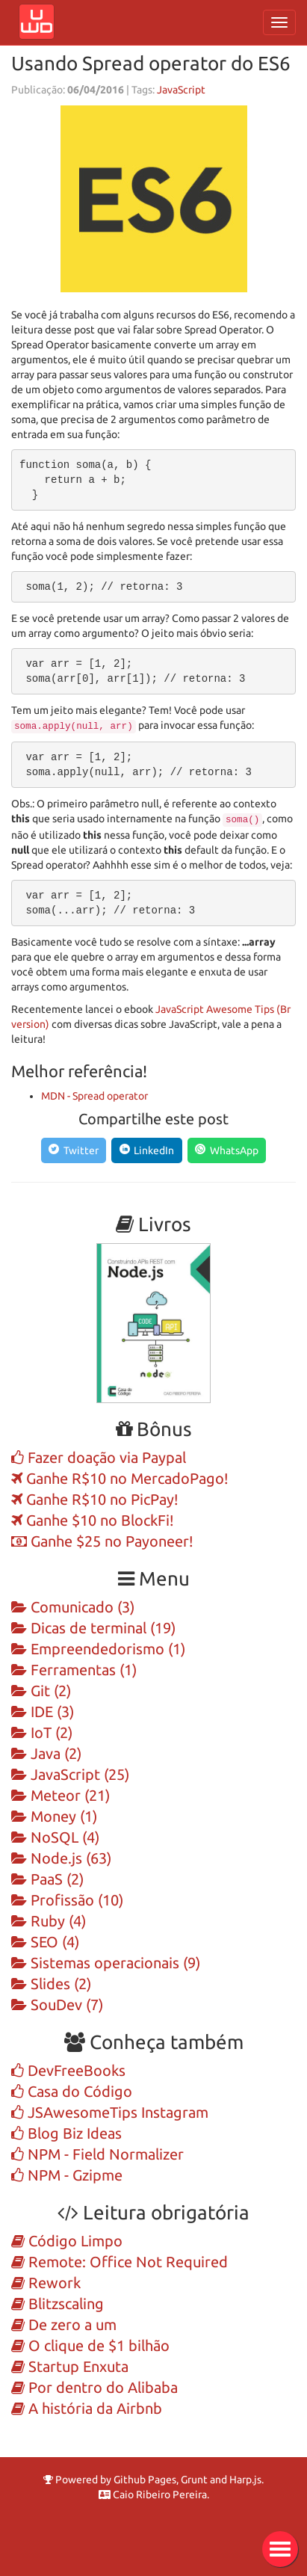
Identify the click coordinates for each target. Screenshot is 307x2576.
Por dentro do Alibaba (94, 2387)
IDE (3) (42, 1712)
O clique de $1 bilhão (90, 2346)
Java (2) (46, 1753)
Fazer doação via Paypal (98, 1457)
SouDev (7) (57, 2005)
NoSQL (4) (55, 1837)
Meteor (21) (60, 1795)
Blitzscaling (57, 2304)
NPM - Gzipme (67, 2175)
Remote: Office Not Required (119, 2262)
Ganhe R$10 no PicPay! (95, 1499)
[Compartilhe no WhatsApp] (227, 1150)
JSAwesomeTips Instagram (109, 2112)
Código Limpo (67, 2241)
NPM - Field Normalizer (97, 2154)
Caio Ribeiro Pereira (153, 2494)
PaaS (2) (47, 1879)
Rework (46, 2283)
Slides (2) (51, 1984)
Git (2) (41, 1691)
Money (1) (54, 1816)
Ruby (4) (48, 1921)
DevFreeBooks (68, 2070)
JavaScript (181, 90)
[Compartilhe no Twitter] (74, 1150)
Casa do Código (71, 2091)
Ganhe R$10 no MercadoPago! (120, 1478)
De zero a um (64, 2325)
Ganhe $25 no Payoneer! (102, 1541)
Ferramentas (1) (74, 1670)
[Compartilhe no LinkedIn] (146, 1150)
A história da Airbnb (86, 2408)
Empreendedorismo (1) (98, 1649)
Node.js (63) (61, 1858)
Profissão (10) (67, 1900)
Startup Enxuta (69, 2366)
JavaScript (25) (70, 1774)
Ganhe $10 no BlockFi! (92, 1520)
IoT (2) (41, 1733)
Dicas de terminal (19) (93, 1628)
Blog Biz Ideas (66, 2133)
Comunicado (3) (72, 1607)
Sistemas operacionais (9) (105, 1963)
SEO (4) (45, 1942)
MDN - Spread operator (94, 1096)
